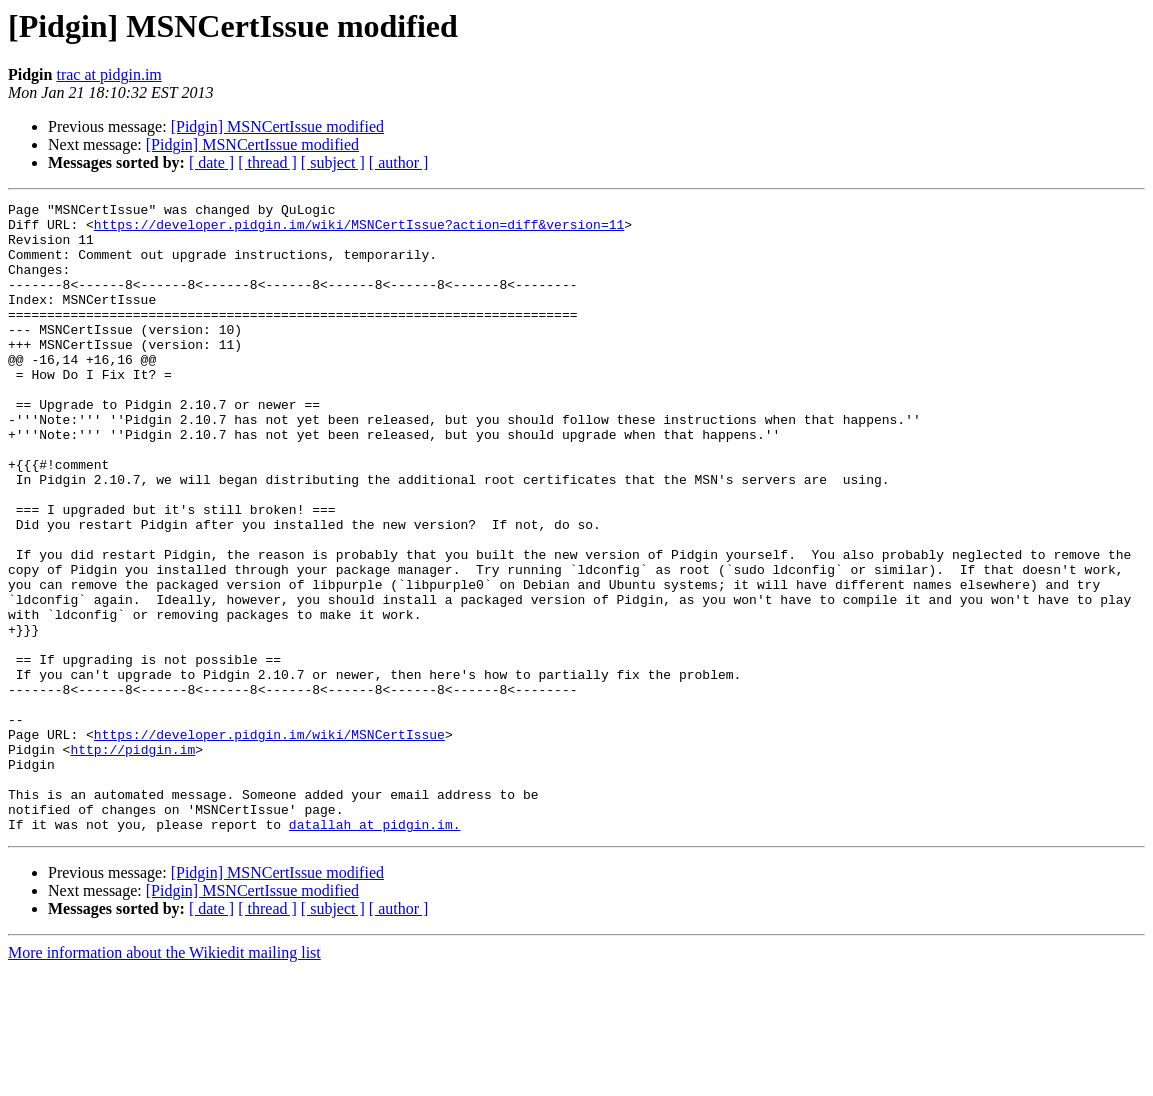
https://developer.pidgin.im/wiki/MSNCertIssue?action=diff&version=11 (359, 230)
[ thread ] (267, 162)
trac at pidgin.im (108, 74)
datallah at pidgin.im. (375, 950)
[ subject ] (333, 162)
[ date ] (211, 162)
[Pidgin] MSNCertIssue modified (277, 126)
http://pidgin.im (132, 860)
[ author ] (399, 162)
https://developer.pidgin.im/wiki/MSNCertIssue (269, 842)
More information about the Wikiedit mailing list (164, 1078)
